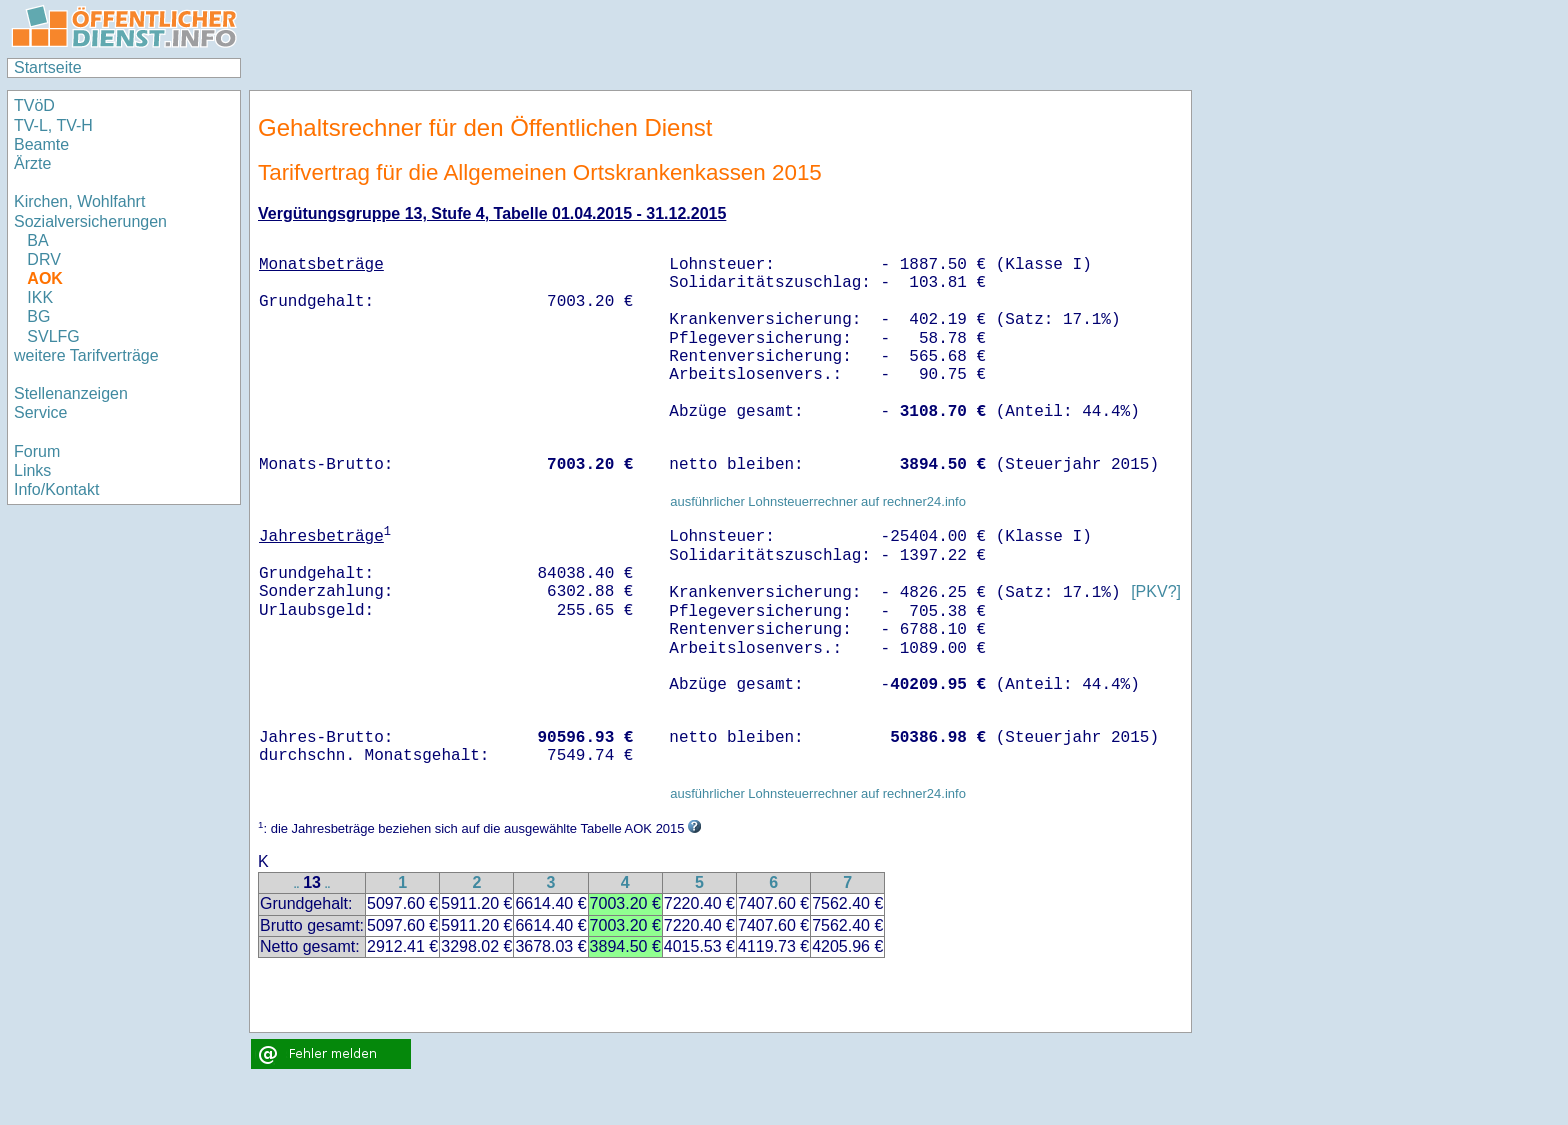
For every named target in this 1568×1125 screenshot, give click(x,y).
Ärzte (32, 163)
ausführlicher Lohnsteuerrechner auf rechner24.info (818, 501)
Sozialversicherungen (90, 221)
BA (37, 240)
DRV (44, 259)
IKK (40, 297)
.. (297, 884)
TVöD (34, 105)
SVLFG (53, 336)
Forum (37, 451)
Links (32, 470)
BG (38, 316)
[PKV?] (1156, 592)
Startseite (48, 67)
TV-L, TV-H (53, 125)
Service (40, 412)
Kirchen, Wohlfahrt (79, 201)
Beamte (41, 144)
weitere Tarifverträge (86, 355)
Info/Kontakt (56, 489)
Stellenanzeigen (71, 393)
